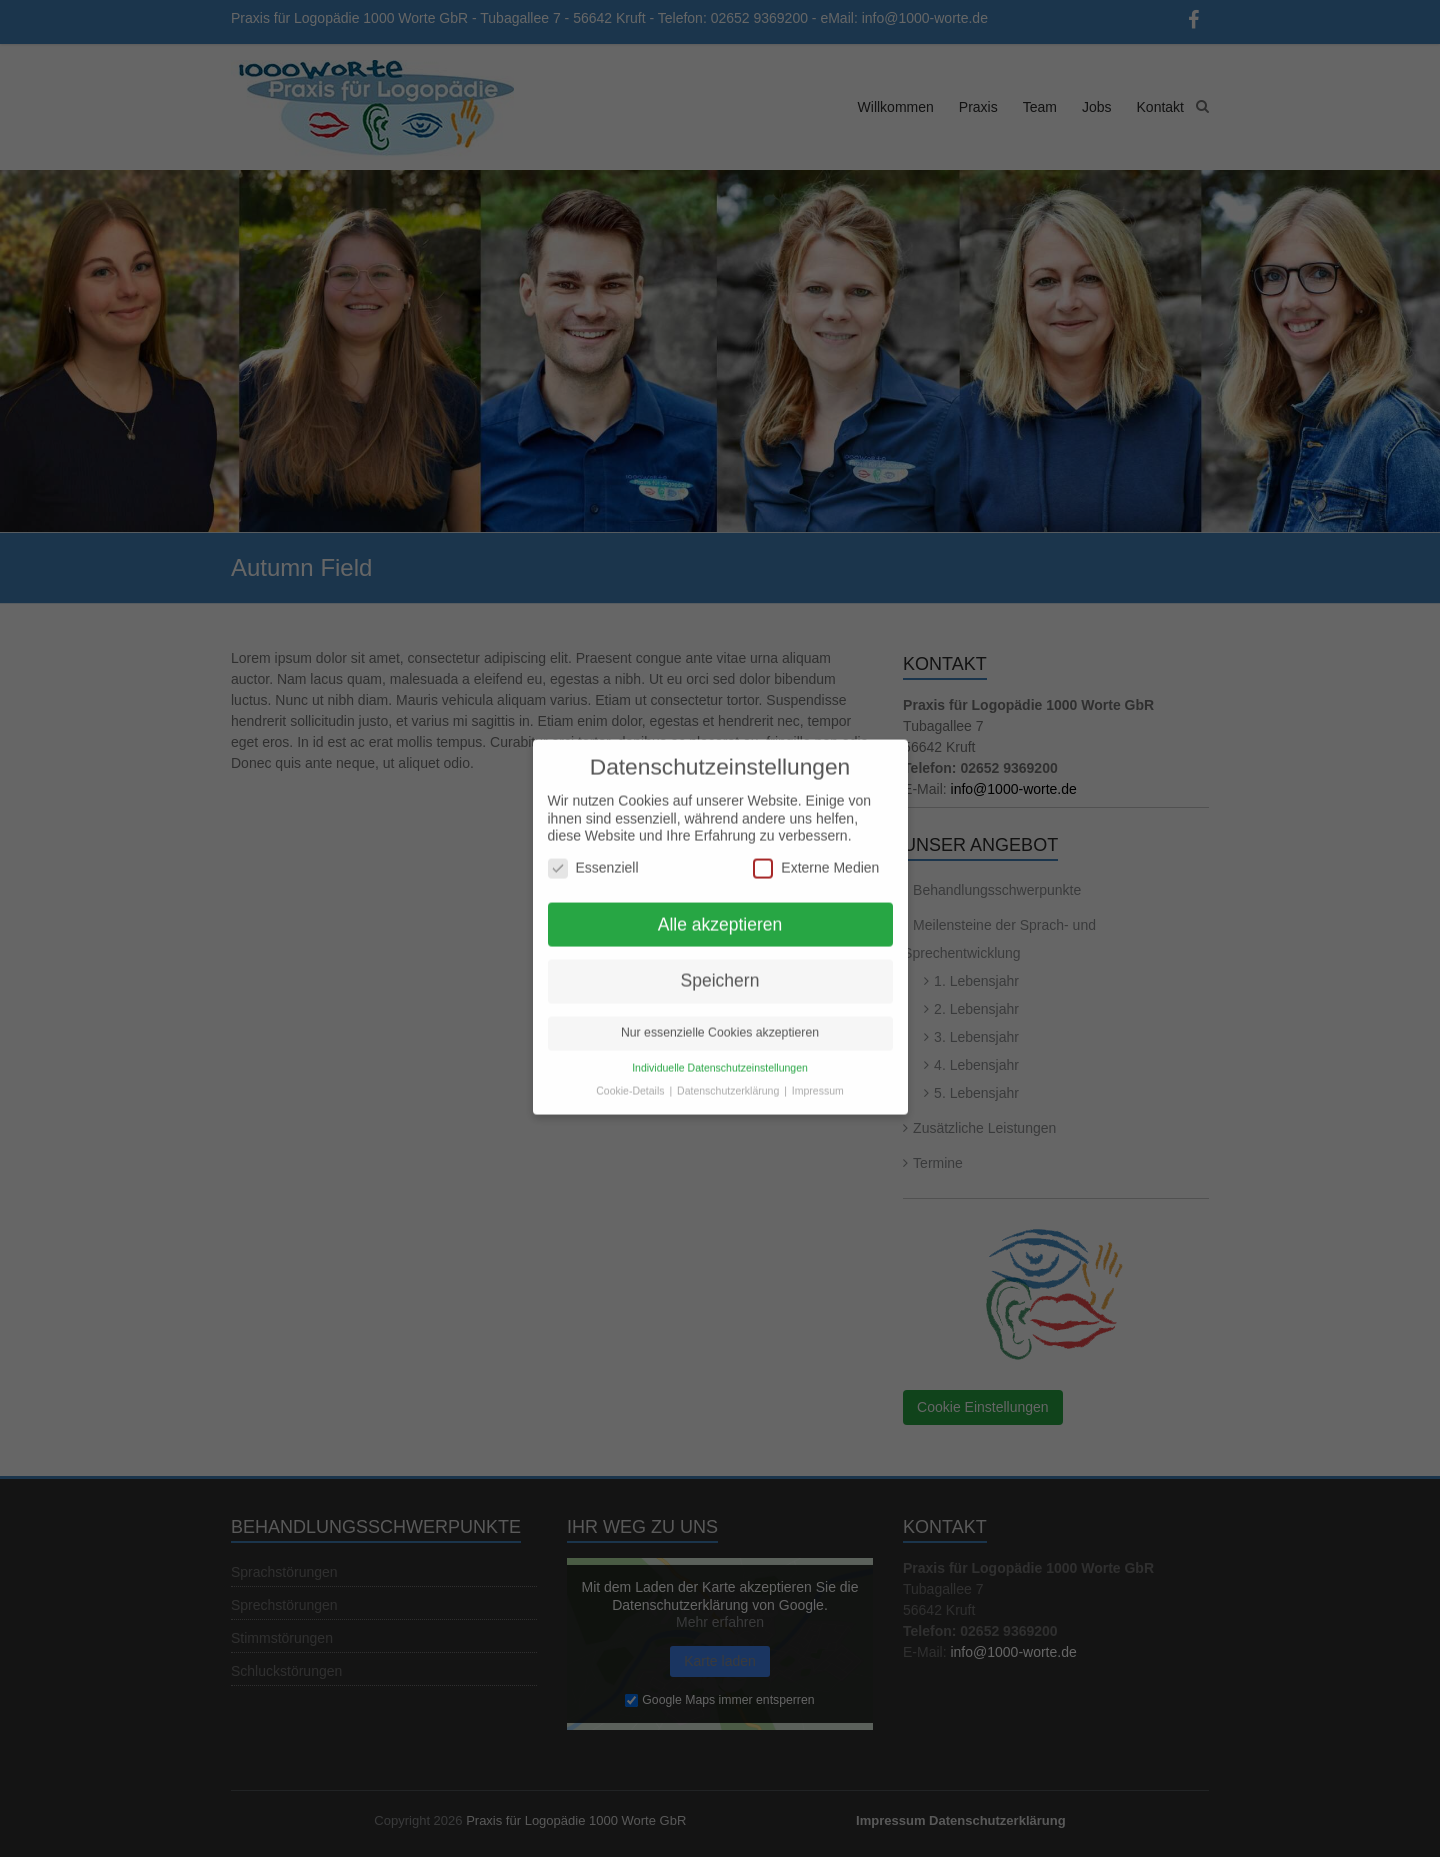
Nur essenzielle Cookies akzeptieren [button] (720, 1022)
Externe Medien (816, 856)
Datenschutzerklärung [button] (729, 1080)
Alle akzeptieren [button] (720, 913)
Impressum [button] (818, 1080)
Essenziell (593, 856)
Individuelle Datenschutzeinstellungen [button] (720, 1057)
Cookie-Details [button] (631, 1080)
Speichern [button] (720, 970)
